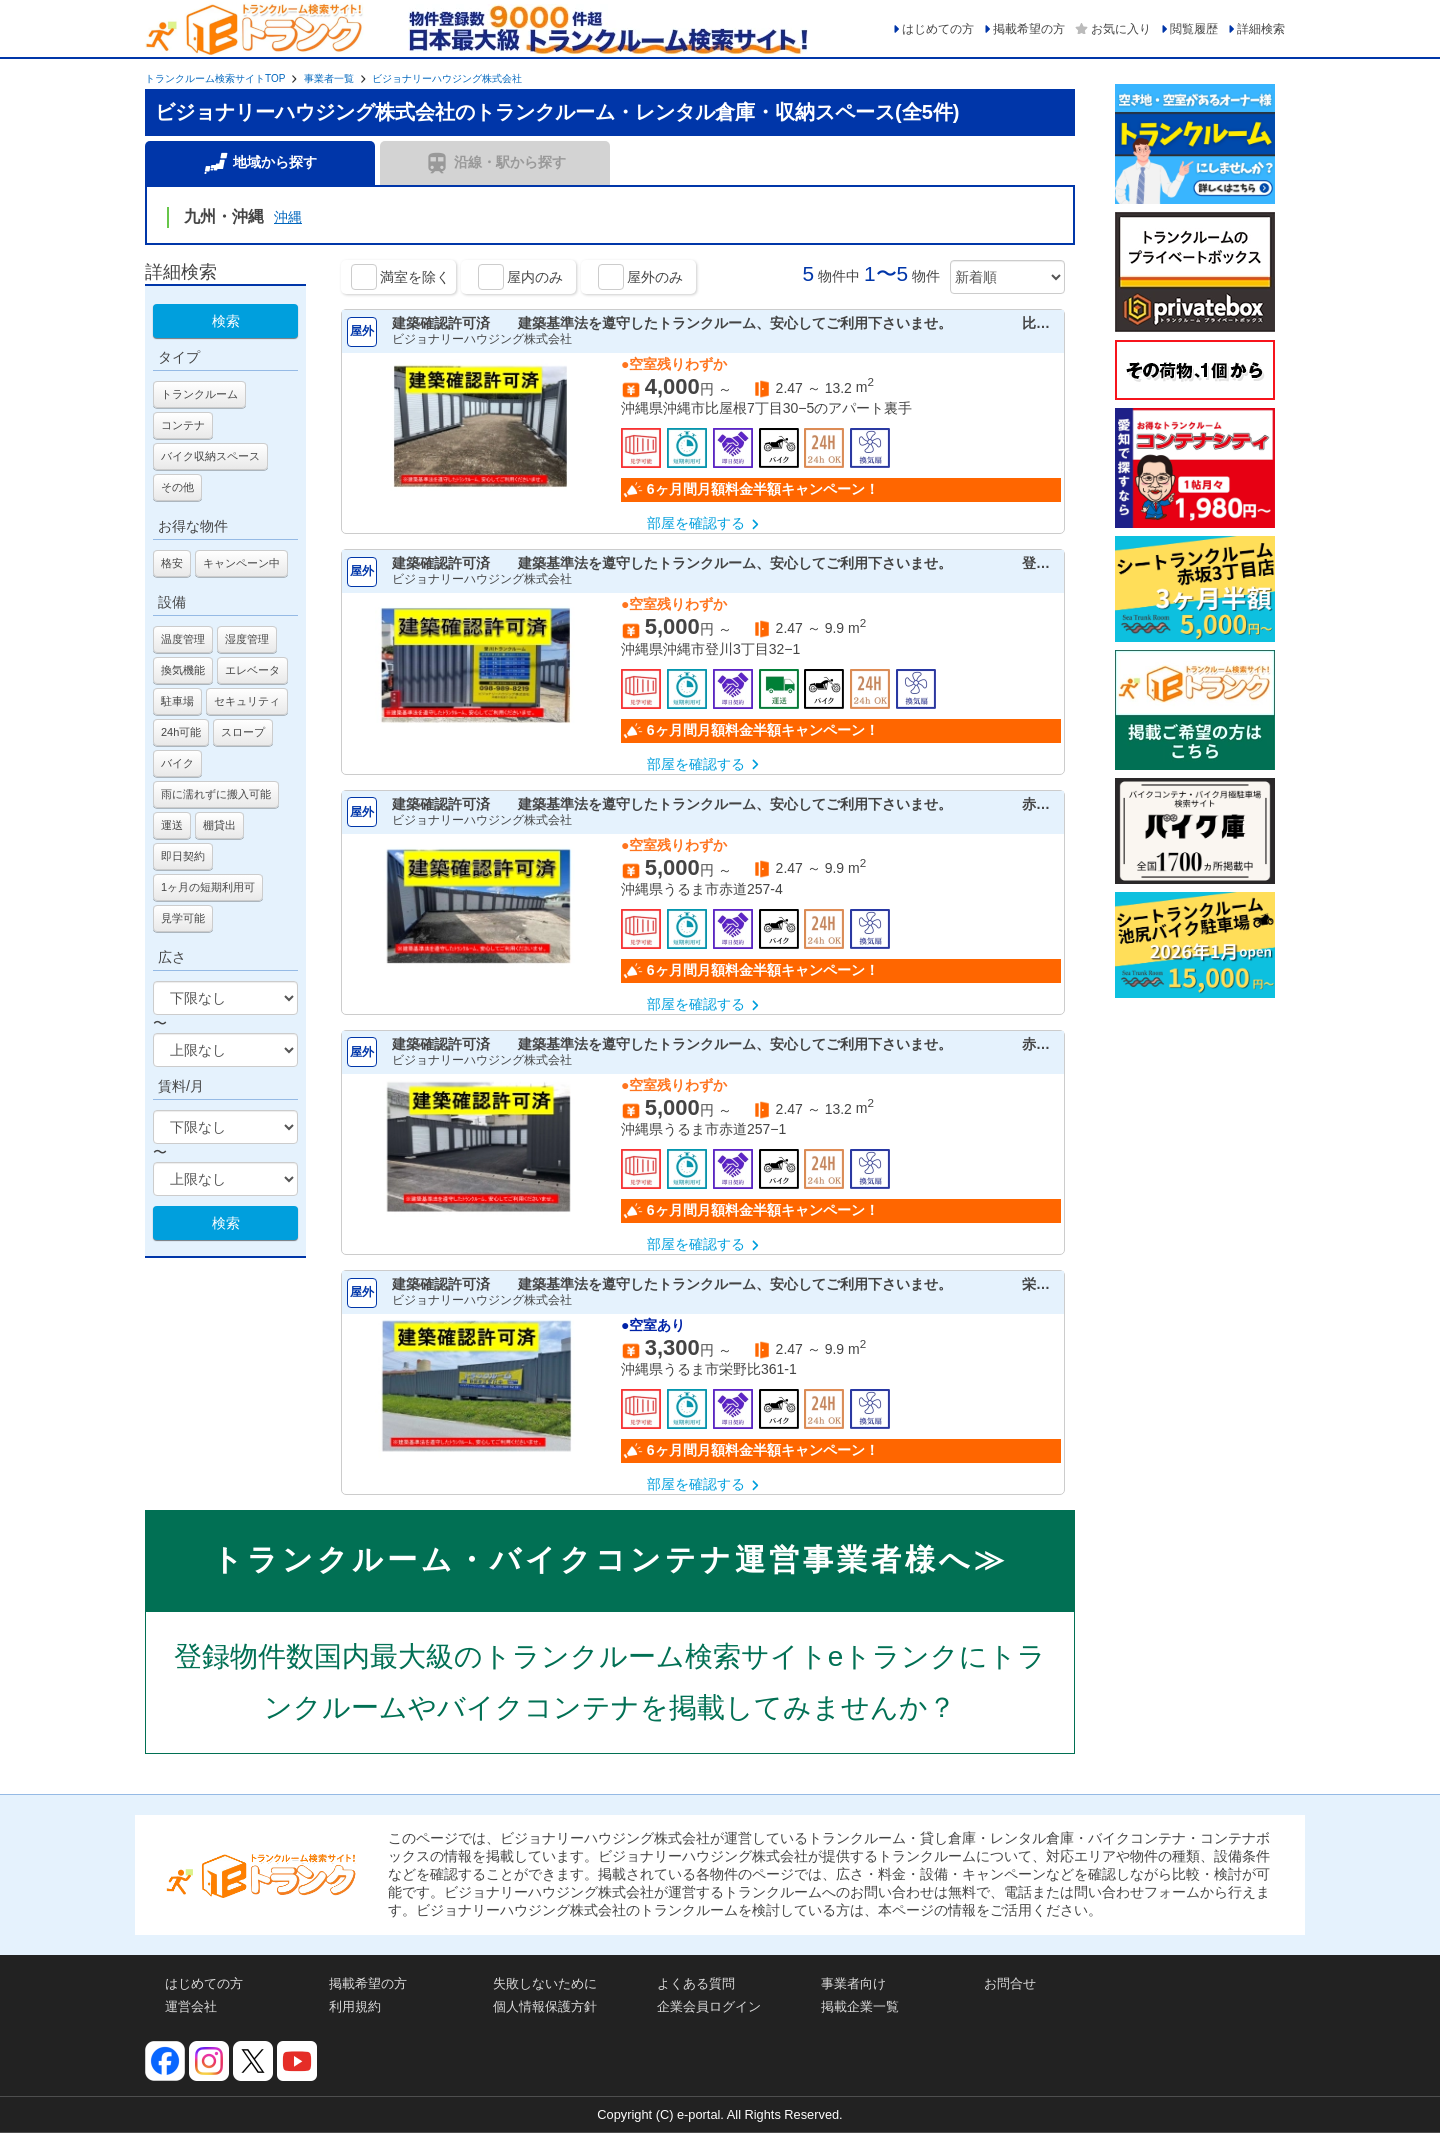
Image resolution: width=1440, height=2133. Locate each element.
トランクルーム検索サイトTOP (215, 78)
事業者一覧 (329, 78)
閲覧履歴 (1194, 29)
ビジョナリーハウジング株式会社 (447, 78)
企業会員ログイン (709, 2006)
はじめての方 (938, 29)
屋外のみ (655, 277)
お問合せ (1010, 1983)
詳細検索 (1261, 29)
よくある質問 (696, 1983)
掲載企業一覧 (860, 2006)
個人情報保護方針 (545, 2006)
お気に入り (1121, 29)
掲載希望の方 (1029, 29)
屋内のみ (535, 277)
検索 (226, 321)
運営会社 (191, 2006)
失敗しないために (545, 1983)
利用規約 (355, 2006)
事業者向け (853, 1983)
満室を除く (415, 277)
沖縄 (288, 217)
